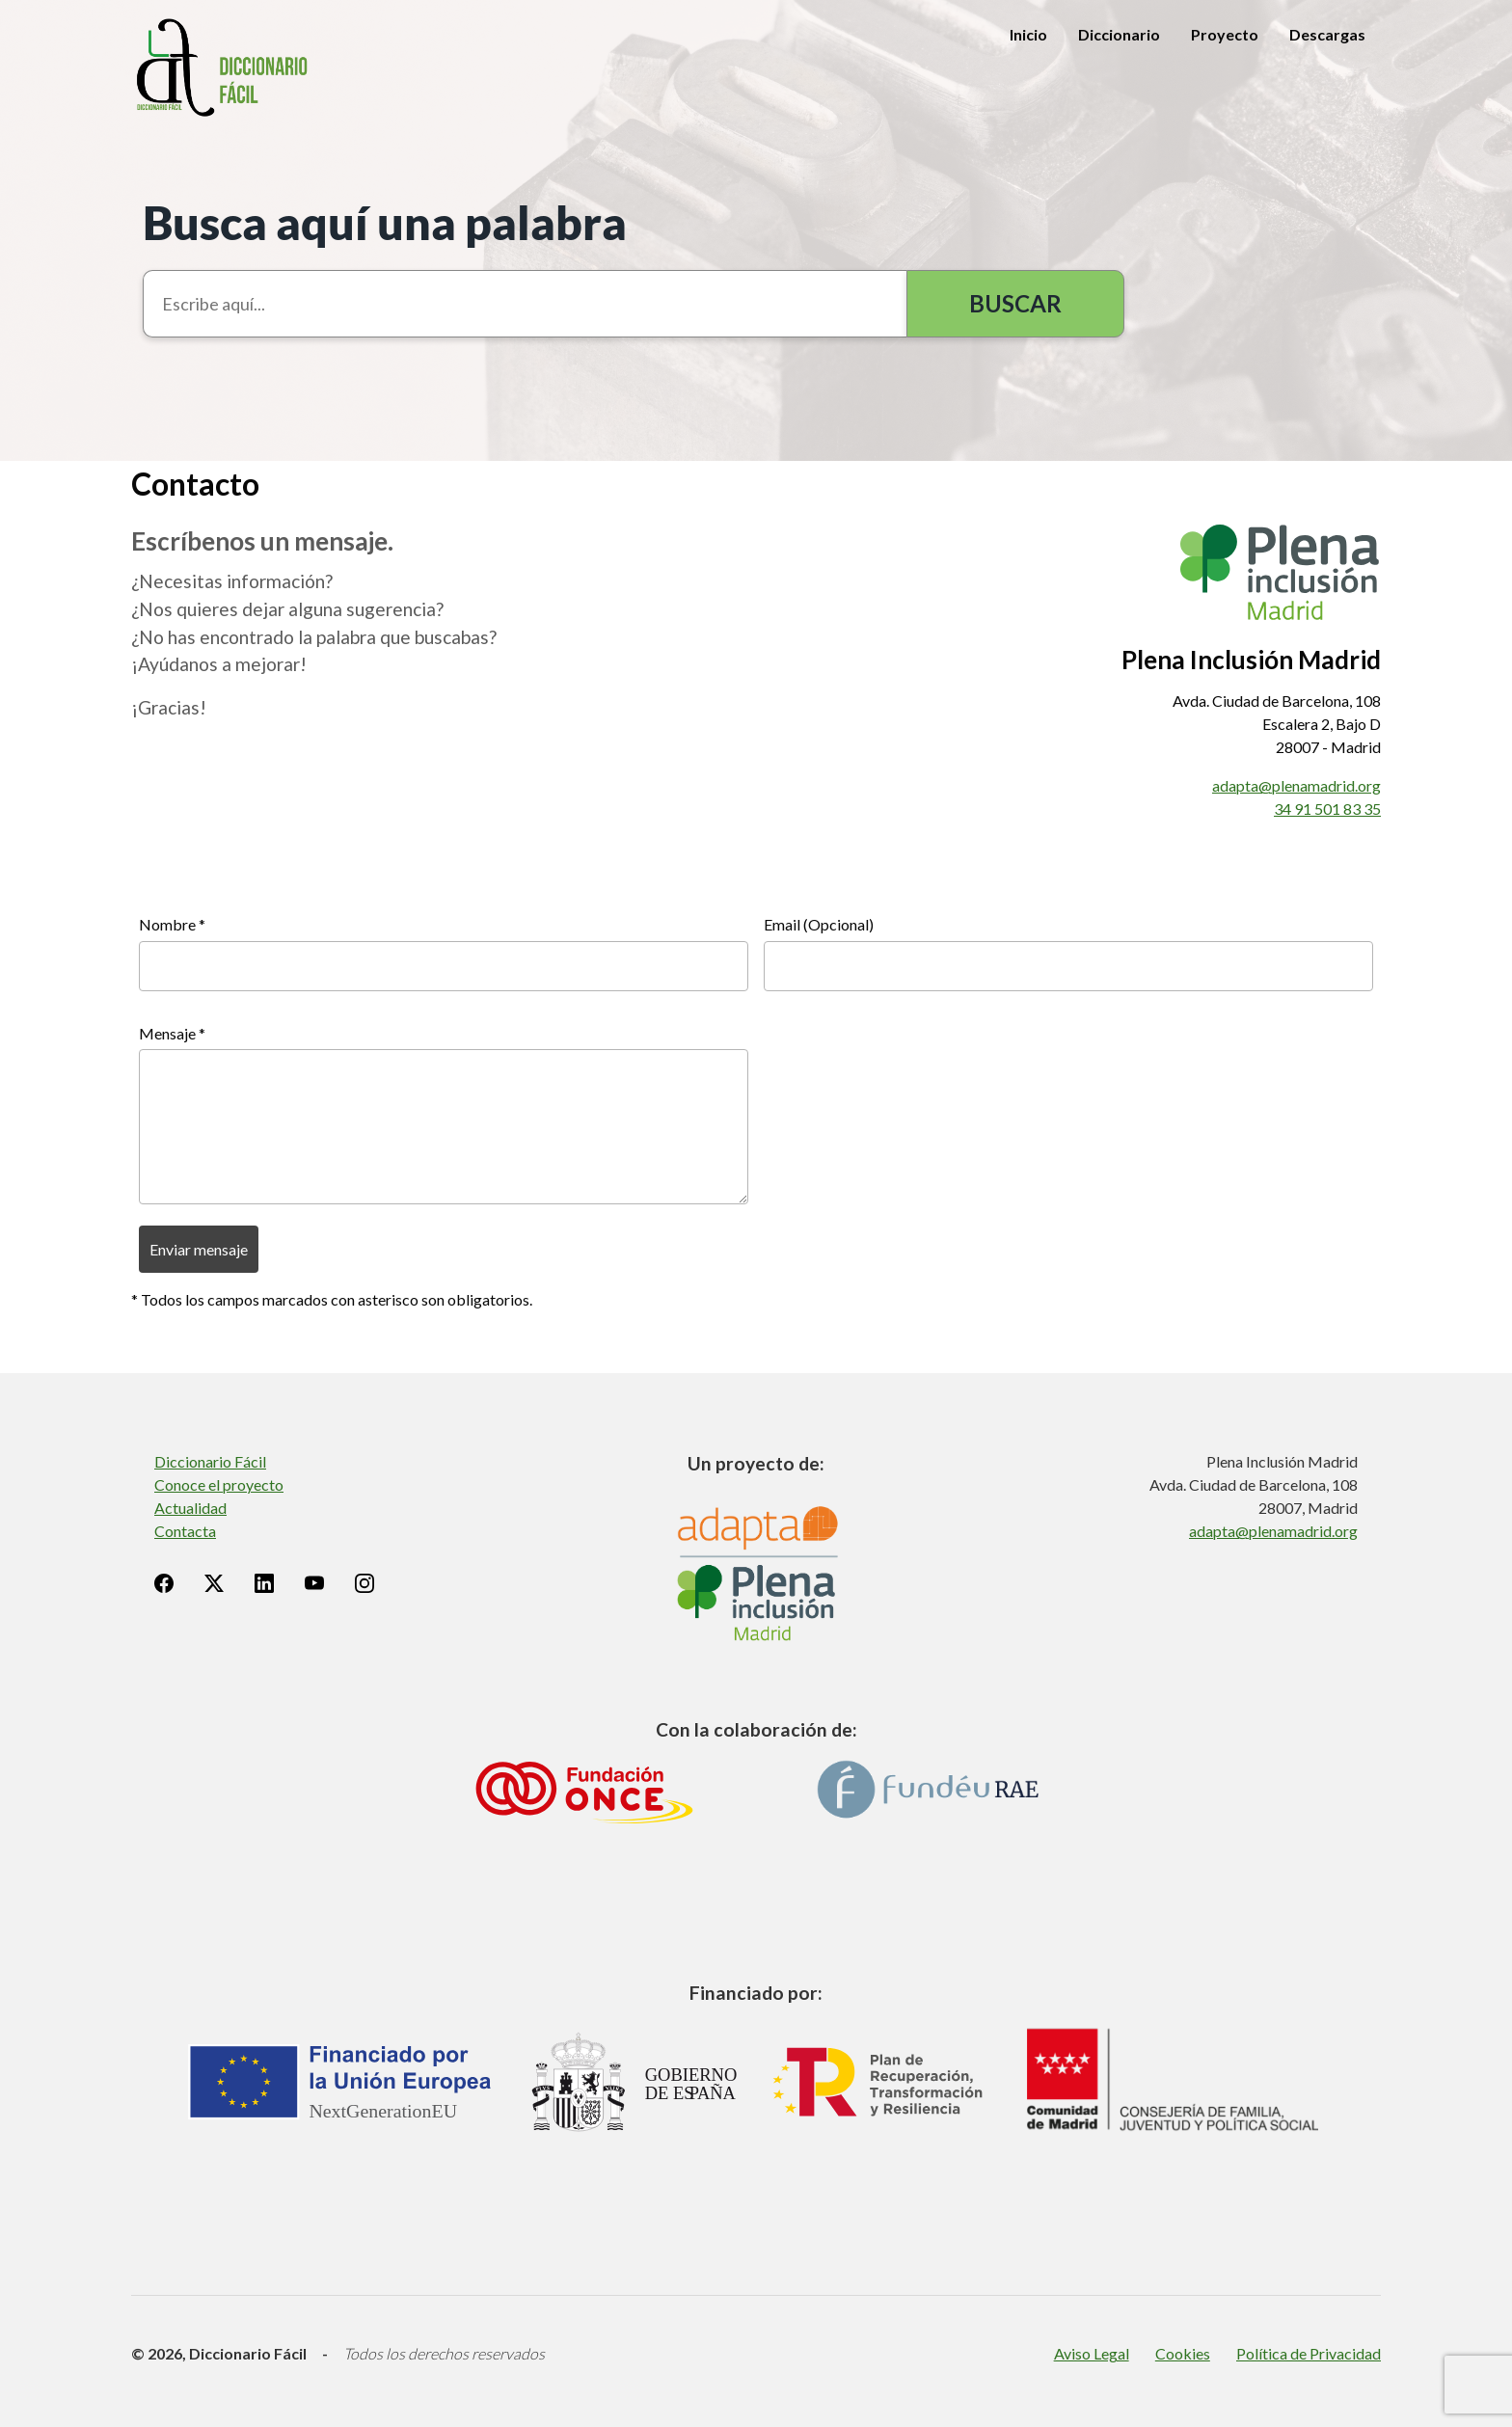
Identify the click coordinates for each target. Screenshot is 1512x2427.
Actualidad (190, 1507)
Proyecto (1224, 34)
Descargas (1327, 34)
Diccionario (1119, 34)
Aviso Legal (1091, 2353)
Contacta (185, 1531)
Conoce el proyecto (219, 1484)
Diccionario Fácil (210, 1461)
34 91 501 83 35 (1327, 808)
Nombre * (172, 924)
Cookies (1182, 2353)
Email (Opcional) (819, 924)
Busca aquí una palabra (385, 222)
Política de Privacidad (1308, 2353)
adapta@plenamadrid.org (1296, 785)
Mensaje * (172, 1033)
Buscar (1015, 303)
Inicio (1028, 34)
